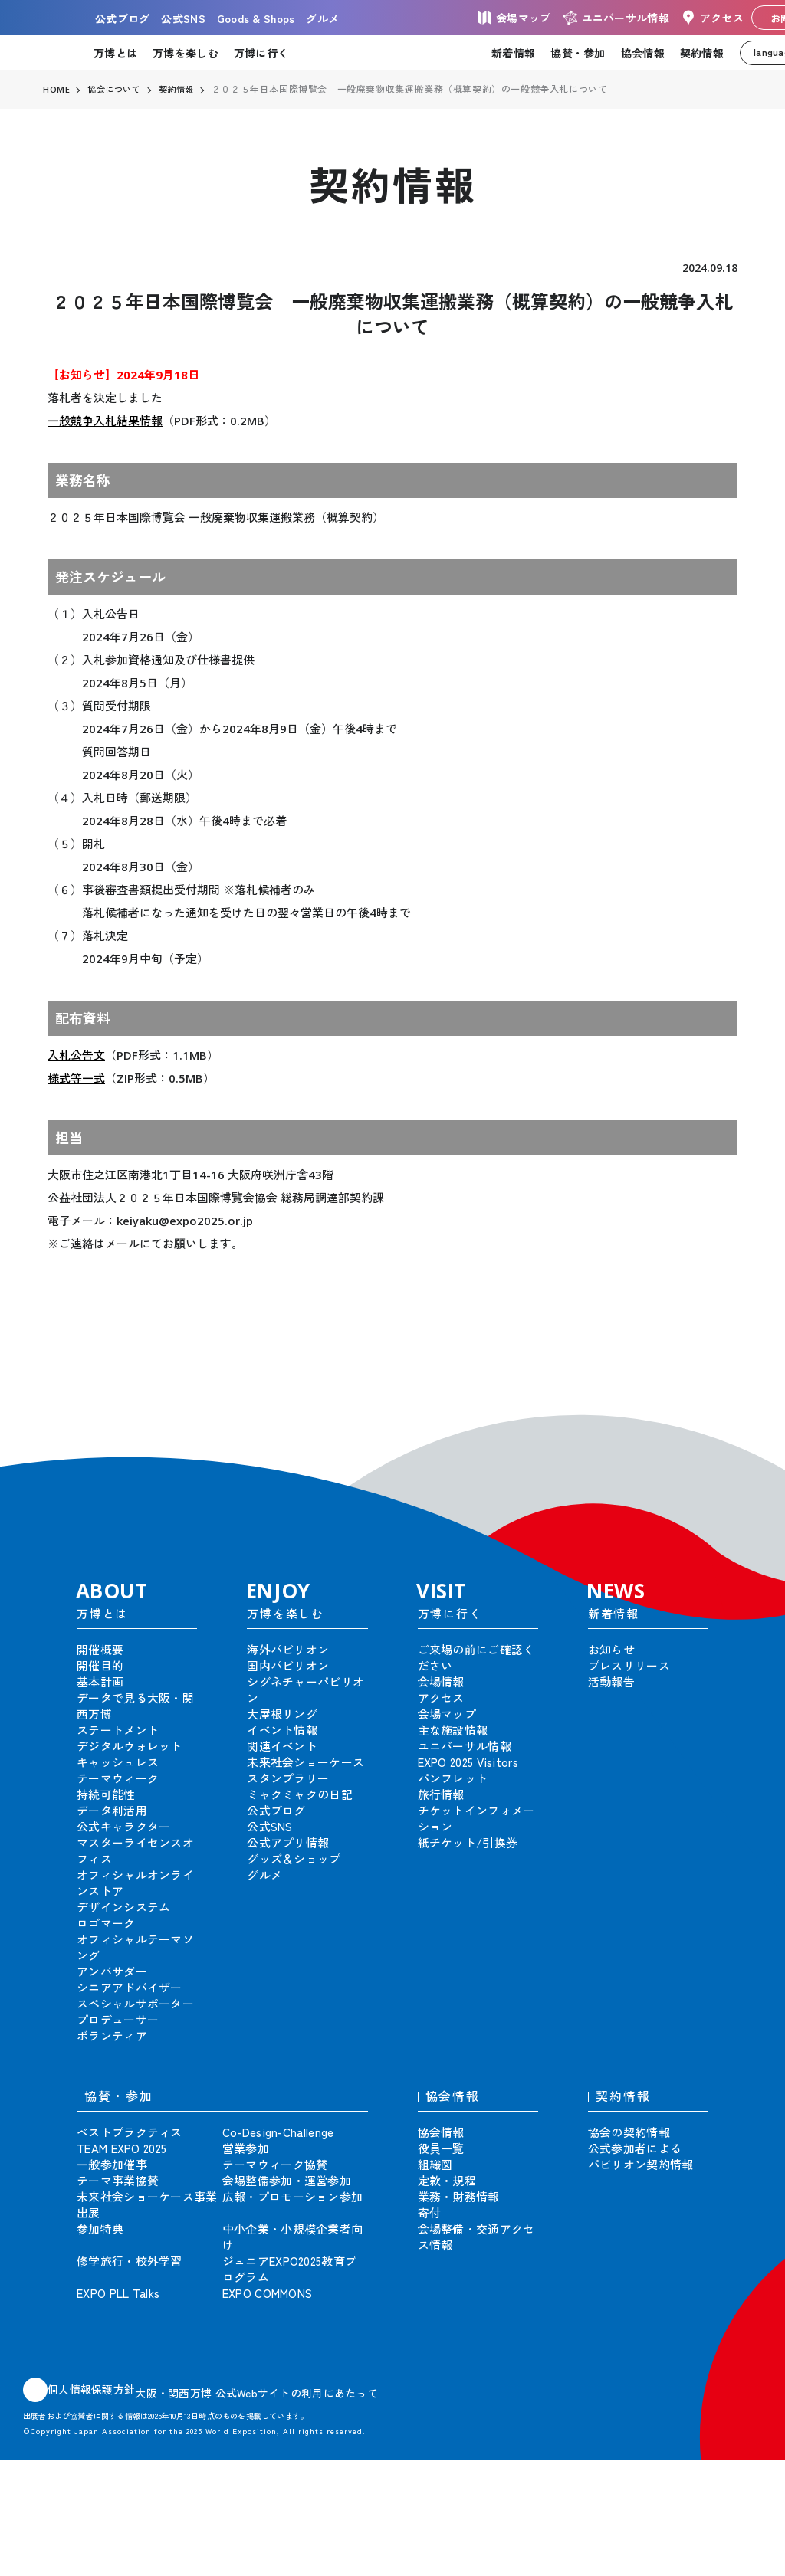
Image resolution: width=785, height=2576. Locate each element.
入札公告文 (76, 1055)
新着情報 (513, 53)
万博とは (115, 53)
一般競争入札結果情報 (105, 420)
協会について (117, 90)
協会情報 (643, 53)
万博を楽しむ (185, 53)
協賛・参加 (577, 53)
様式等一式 (76, 1078)
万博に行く (261, 53)
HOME (57, 90)
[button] (739, 1424)
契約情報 (702, 53)
